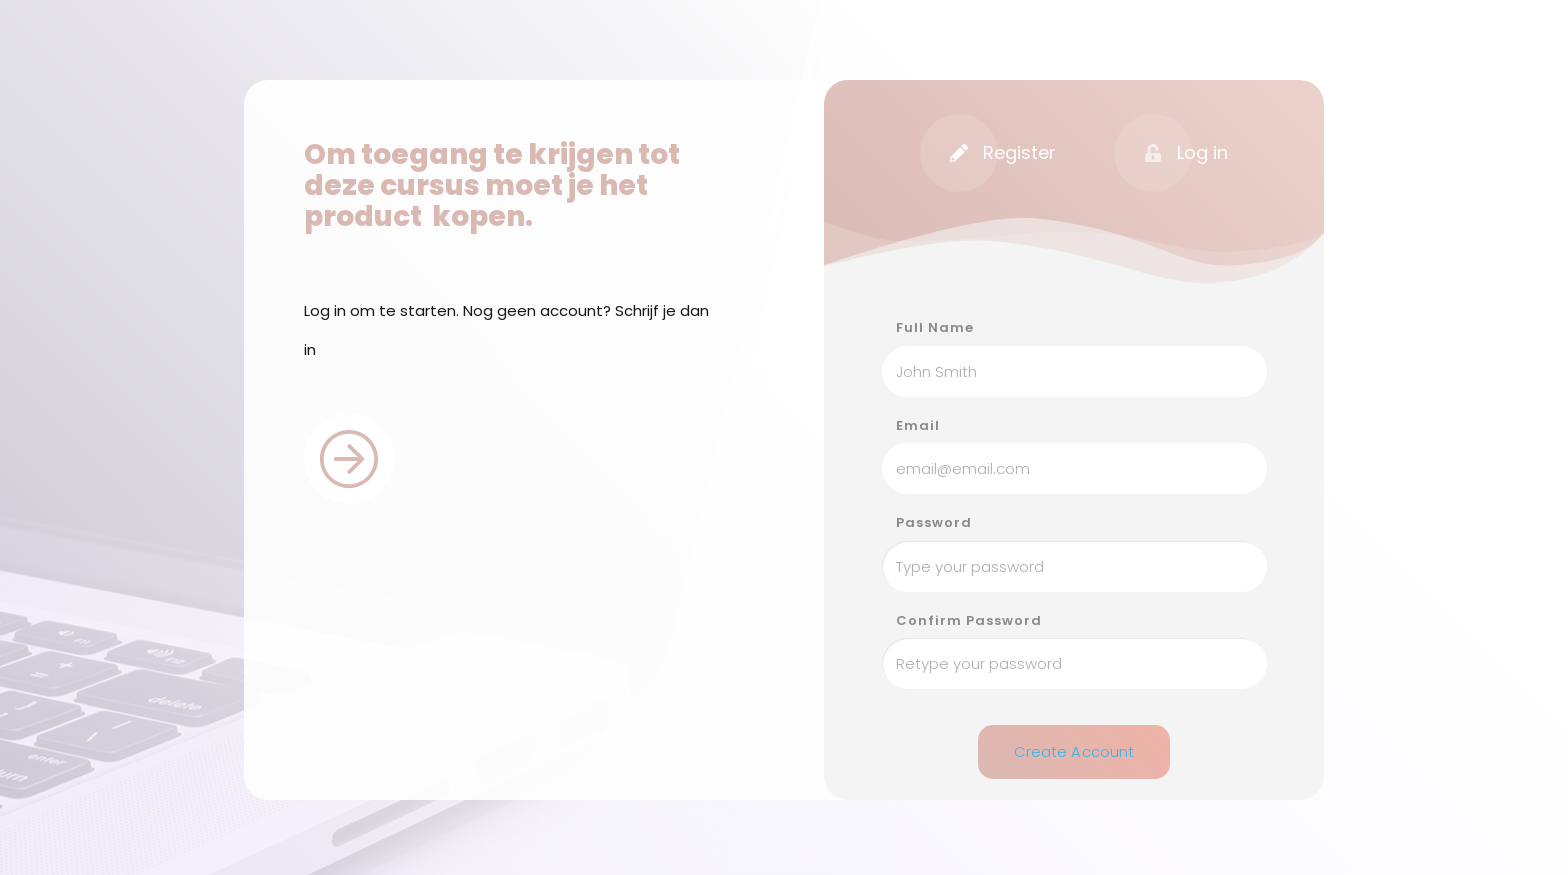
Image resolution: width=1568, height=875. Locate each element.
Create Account (1074, 749)
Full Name (935, 328)
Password (934, 523)
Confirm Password (969, 621)
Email (918, 426)
